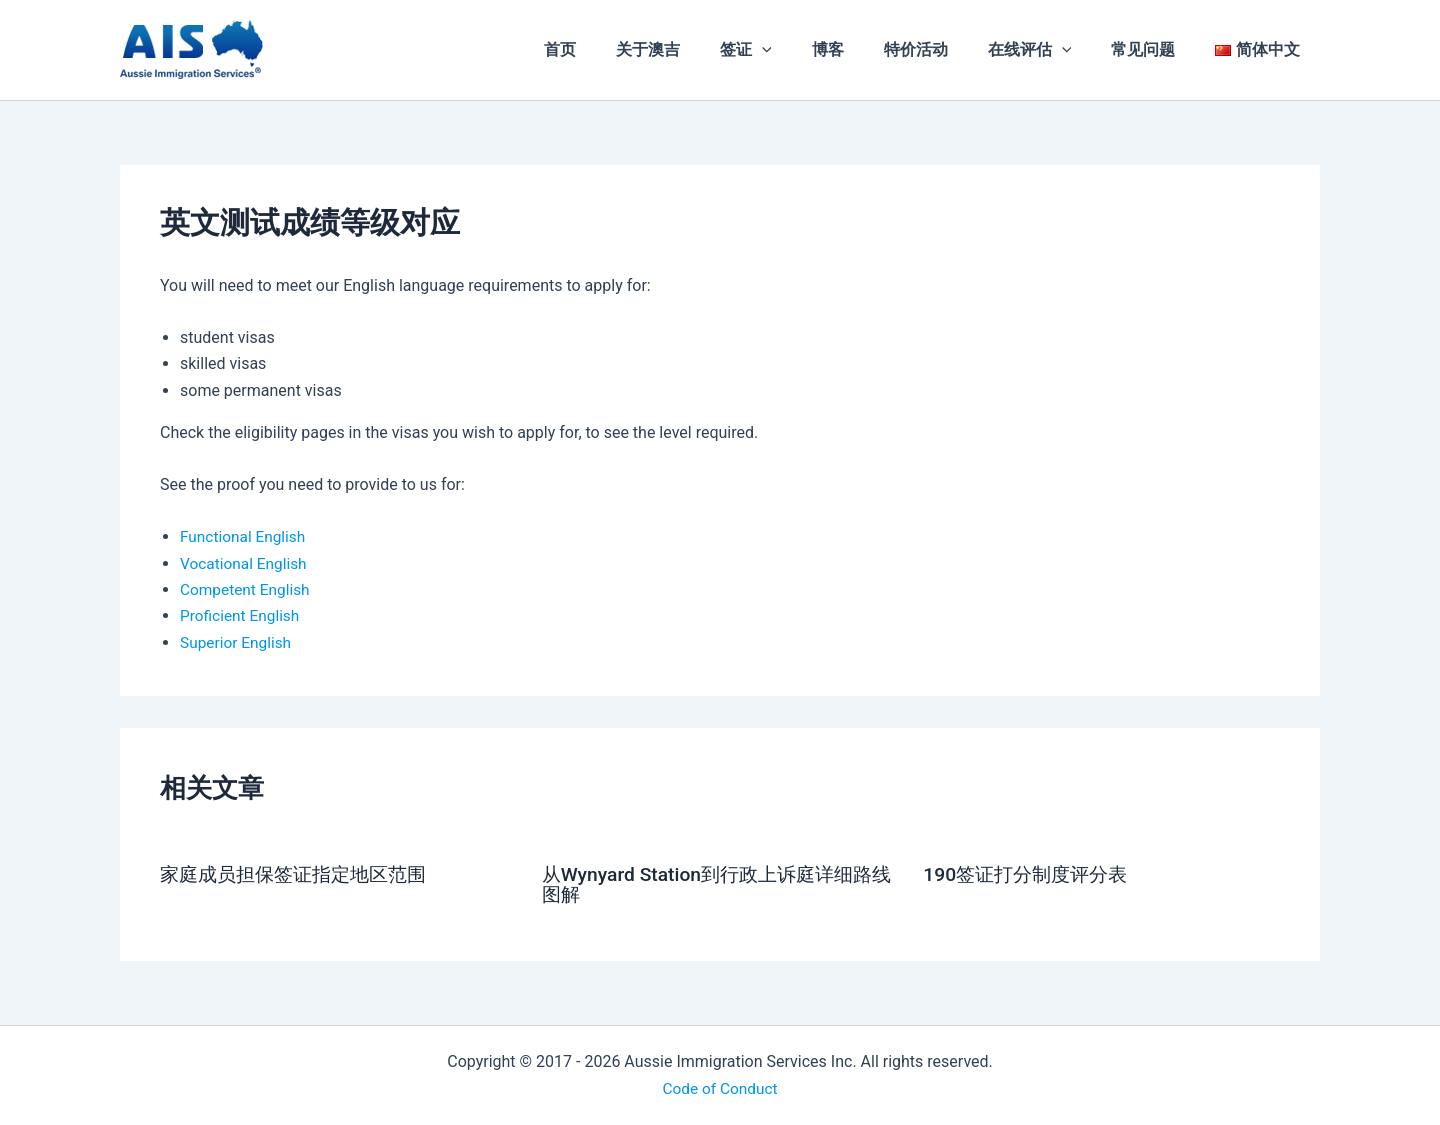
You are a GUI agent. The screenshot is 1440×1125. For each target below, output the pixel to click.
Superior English (237, 642)
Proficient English (242, 615)
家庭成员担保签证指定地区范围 (300, 874)
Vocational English (245, 563)
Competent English (247, 589)
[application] (806, 50)
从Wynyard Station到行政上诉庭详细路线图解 (715, 884)
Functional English (245, 536)
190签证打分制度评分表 (1030, 874)
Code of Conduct (720, 1087)
